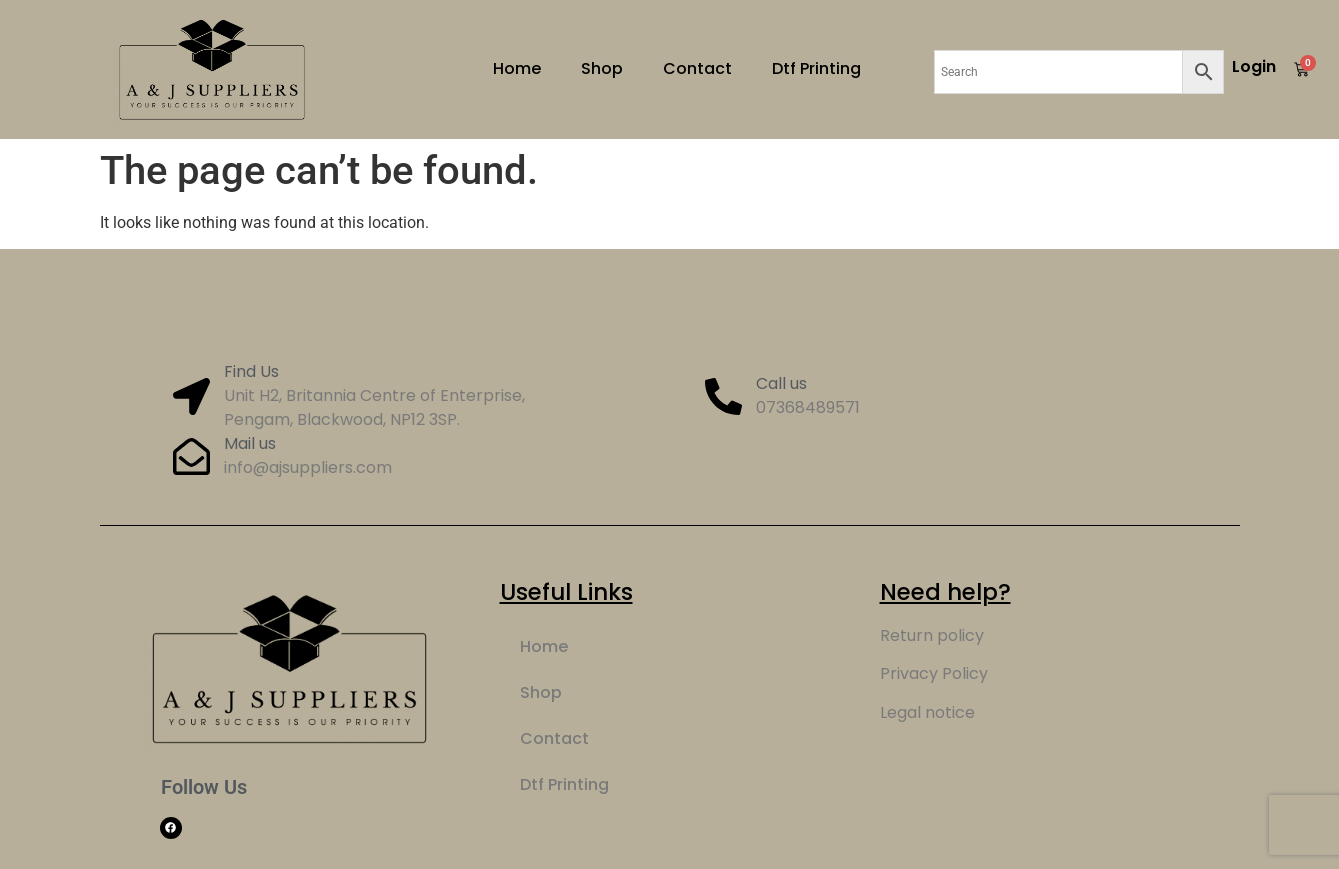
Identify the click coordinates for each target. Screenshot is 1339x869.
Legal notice (927, 712)
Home (517, 68)
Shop (602, 68)
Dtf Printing (816, 68)
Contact (697, 68)
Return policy (932, 635)
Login (1254, 66)
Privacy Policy (934, 673)
